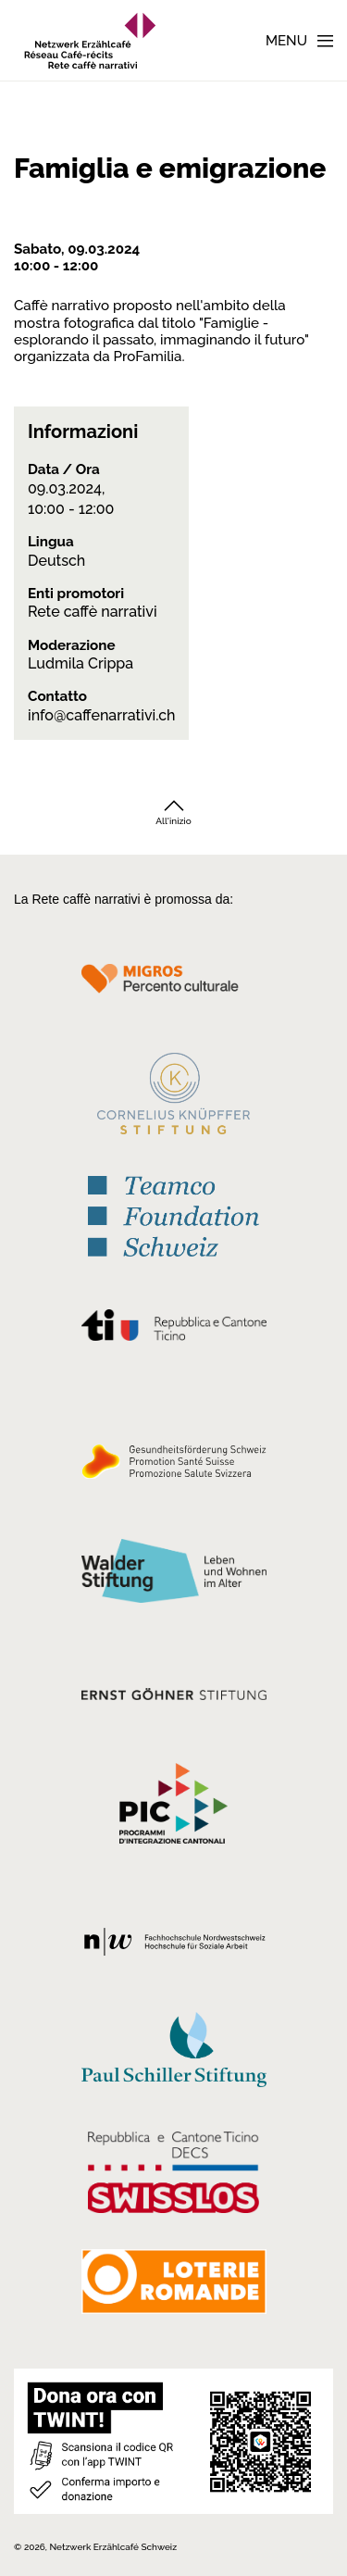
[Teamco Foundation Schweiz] (173, 1214)
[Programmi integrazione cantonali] (173, 1808)
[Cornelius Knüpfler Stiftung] (173, 1098)
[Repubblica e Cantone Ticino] (173, 1329)
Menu (286, 40)
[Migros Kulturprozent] (173, 989)
